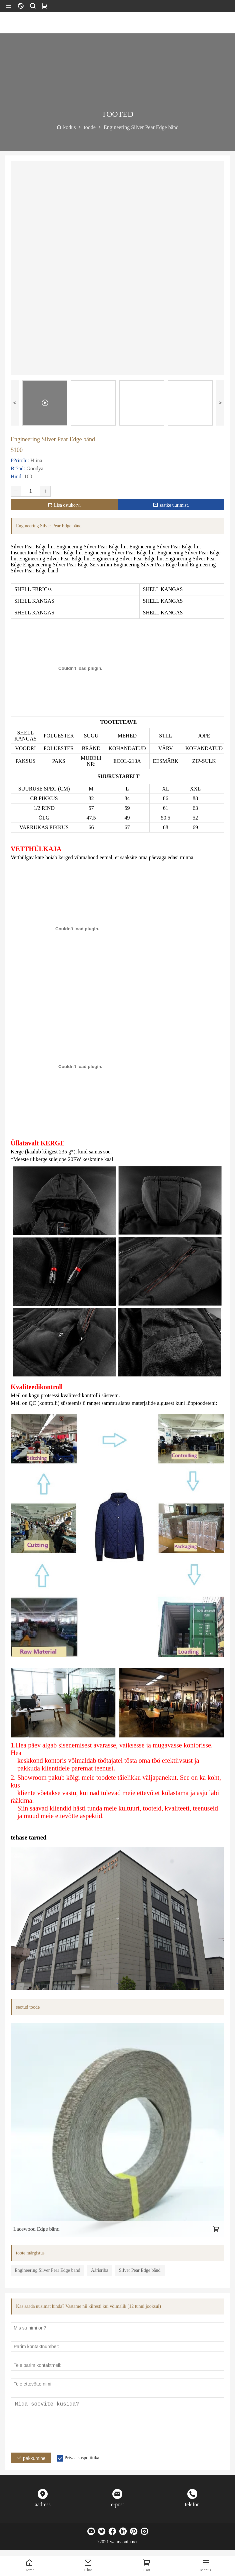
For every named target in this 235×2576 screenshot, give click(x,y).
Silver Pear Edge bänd (140, 2270)
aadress (43, 2504)
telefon (192, 2504)
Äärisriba (99, 2270)
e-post (117, 2504)
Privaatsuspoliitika (82, 2457)
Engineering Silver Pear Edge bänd (47, 2270)
